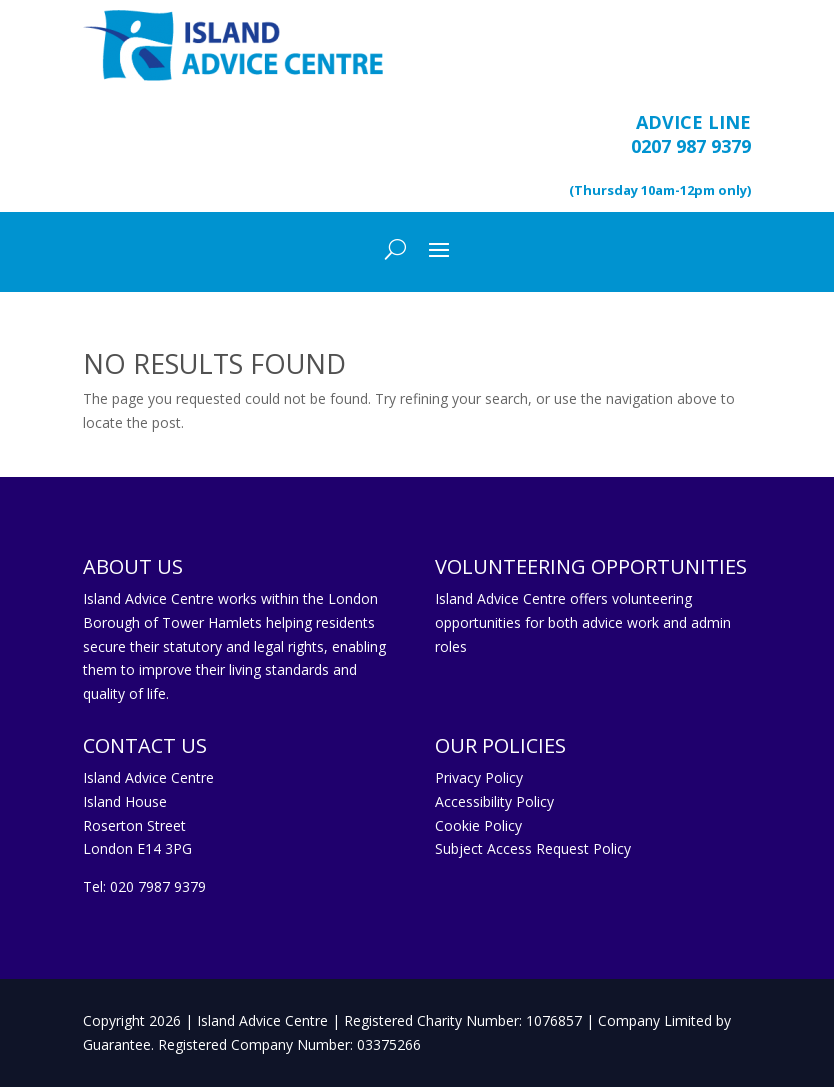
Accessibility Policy (494, 801)
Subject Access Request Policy (533, 848)
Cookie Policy (478, 825)
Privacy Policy (479, 777)
